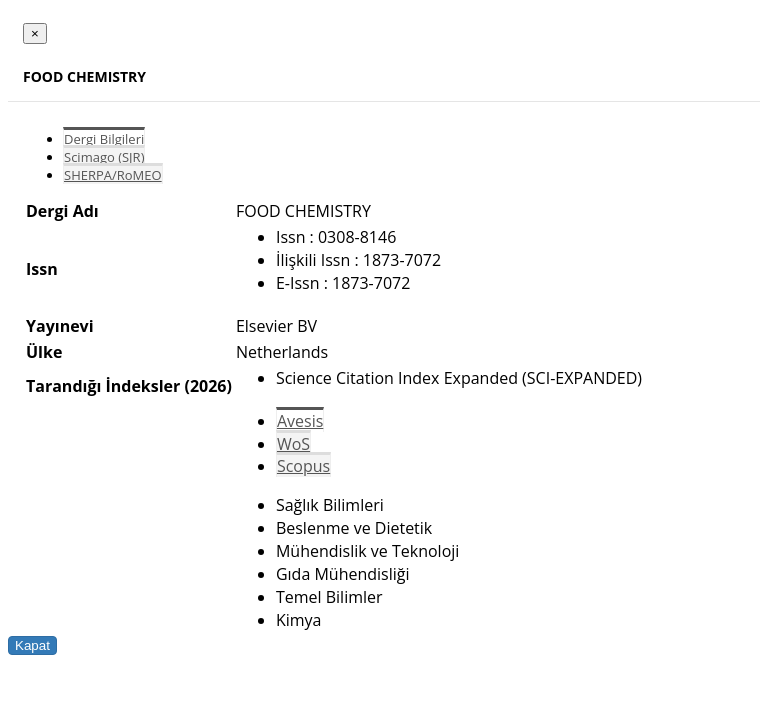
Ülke (44, 352)
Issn (42, 269)
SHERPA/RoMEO (113, 175)
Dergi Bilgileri (104, 139)
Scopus (303, 466)
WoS (293, 444)
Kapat (32, 645)
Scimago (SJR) (104, 157)
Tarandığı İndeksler (103, 386)
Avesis (300, 421)
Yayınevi (60, 326)
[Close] (35, 33)
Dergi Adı (62, 211)
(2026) (207, 386)
